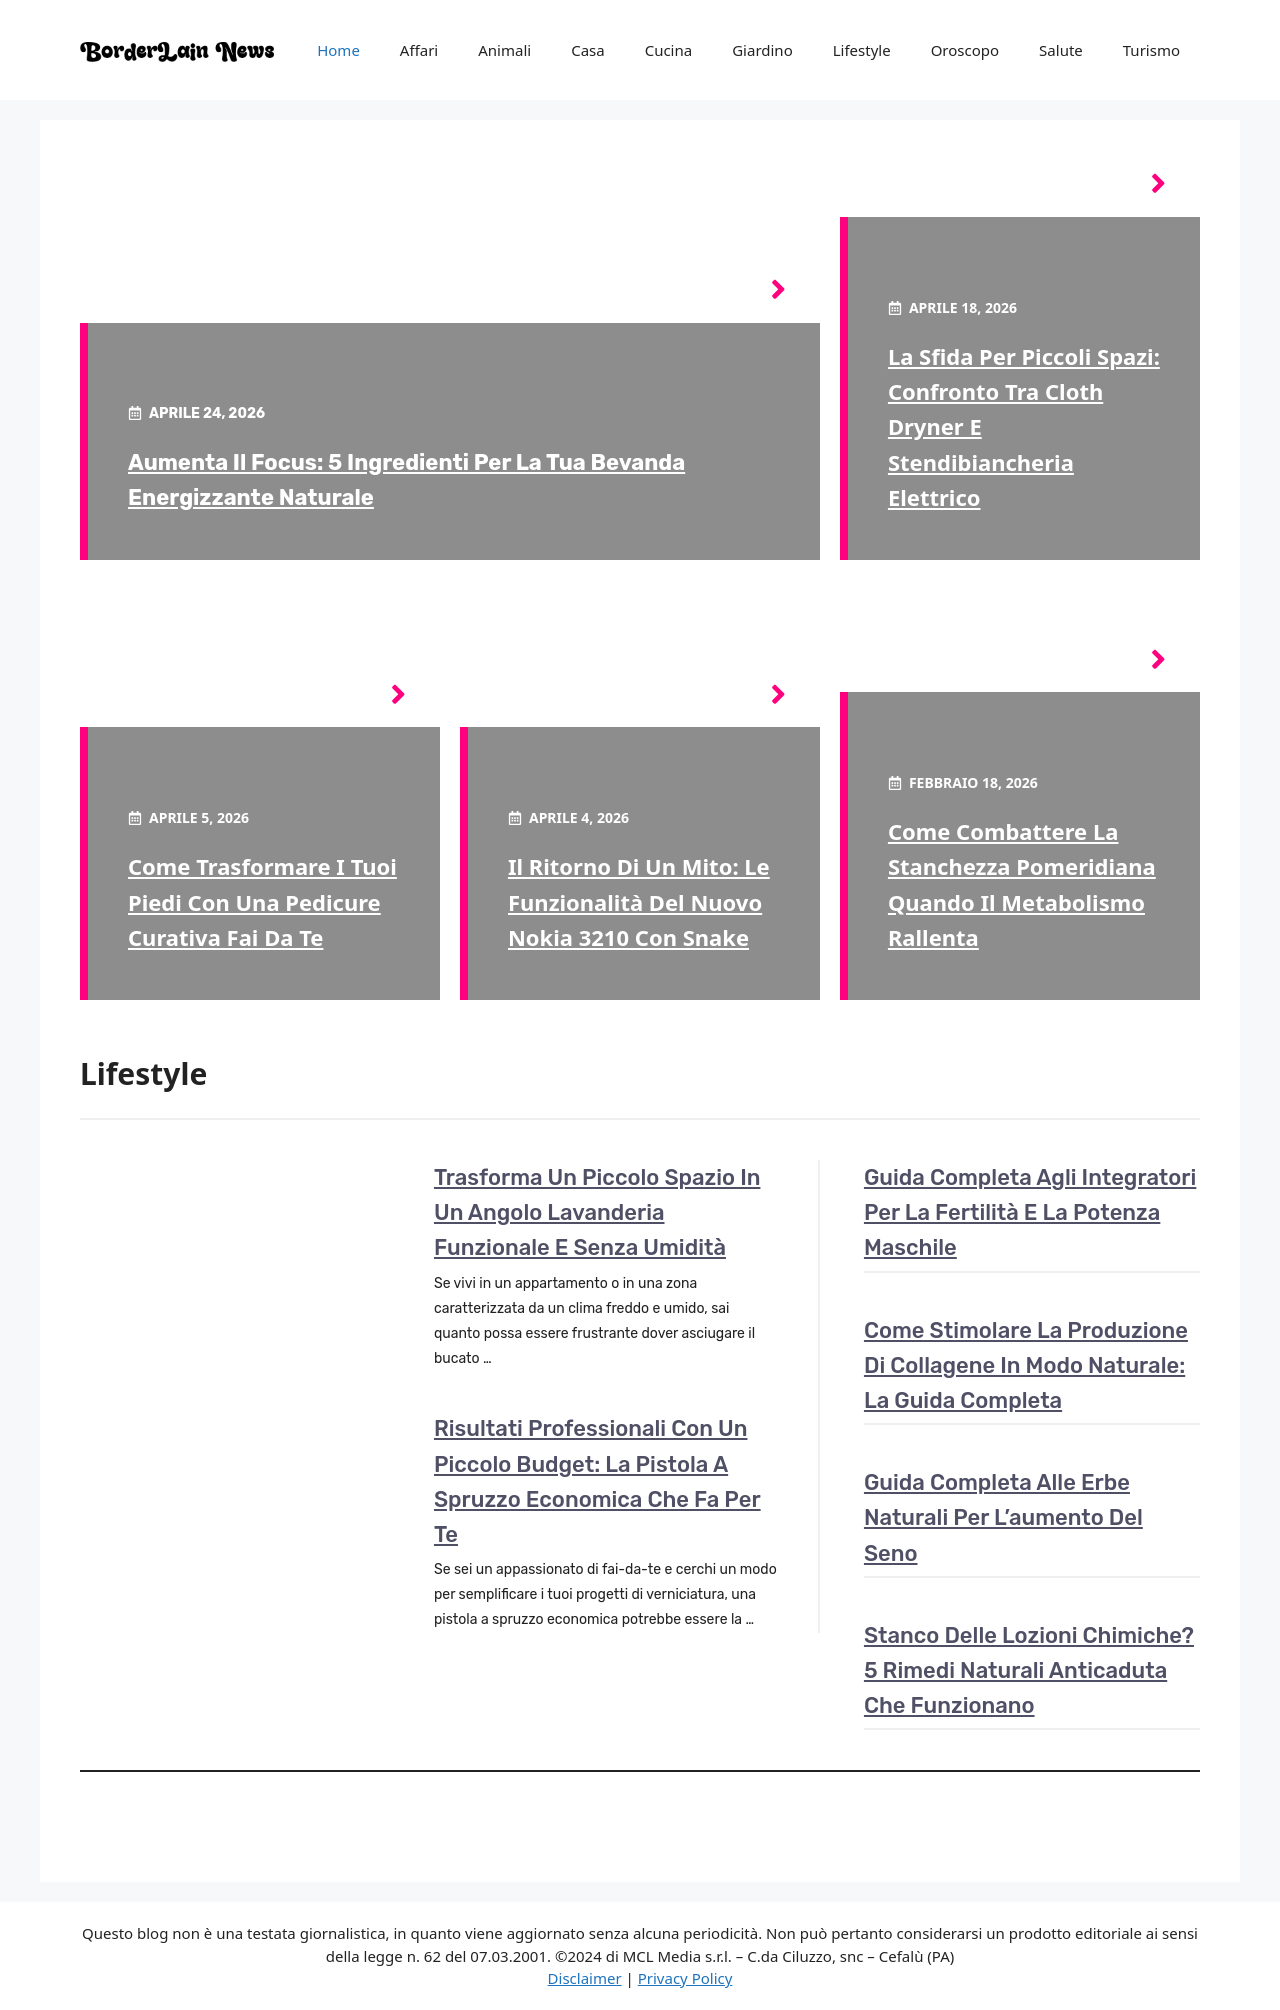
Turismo (1151, 50)
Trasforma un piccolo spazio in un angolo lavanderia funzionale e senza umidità (597, 1212)
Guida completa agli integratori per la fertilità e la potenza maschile (1030, 1212)
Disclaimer (585, 1978)
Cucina (669, 50)
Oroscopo (965, 50)
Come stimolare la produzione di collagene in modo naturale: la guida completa (1026, 1365)
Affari (419, 50)
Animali (504, 50)
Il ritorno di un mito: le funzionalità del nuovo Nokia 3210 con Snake (639, 901)
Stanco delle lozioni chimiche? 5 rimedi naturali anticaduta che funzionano (1029, 1670)
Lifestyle (862, 50)
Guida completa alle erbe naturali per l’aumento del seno (1003, 1517)
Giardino (762, 50)
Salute (1061, 50)
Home (338, 50)
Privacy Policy (685, 1978)
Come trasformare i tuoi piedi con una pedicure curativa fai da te (262, 901)
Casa (588, 50)
